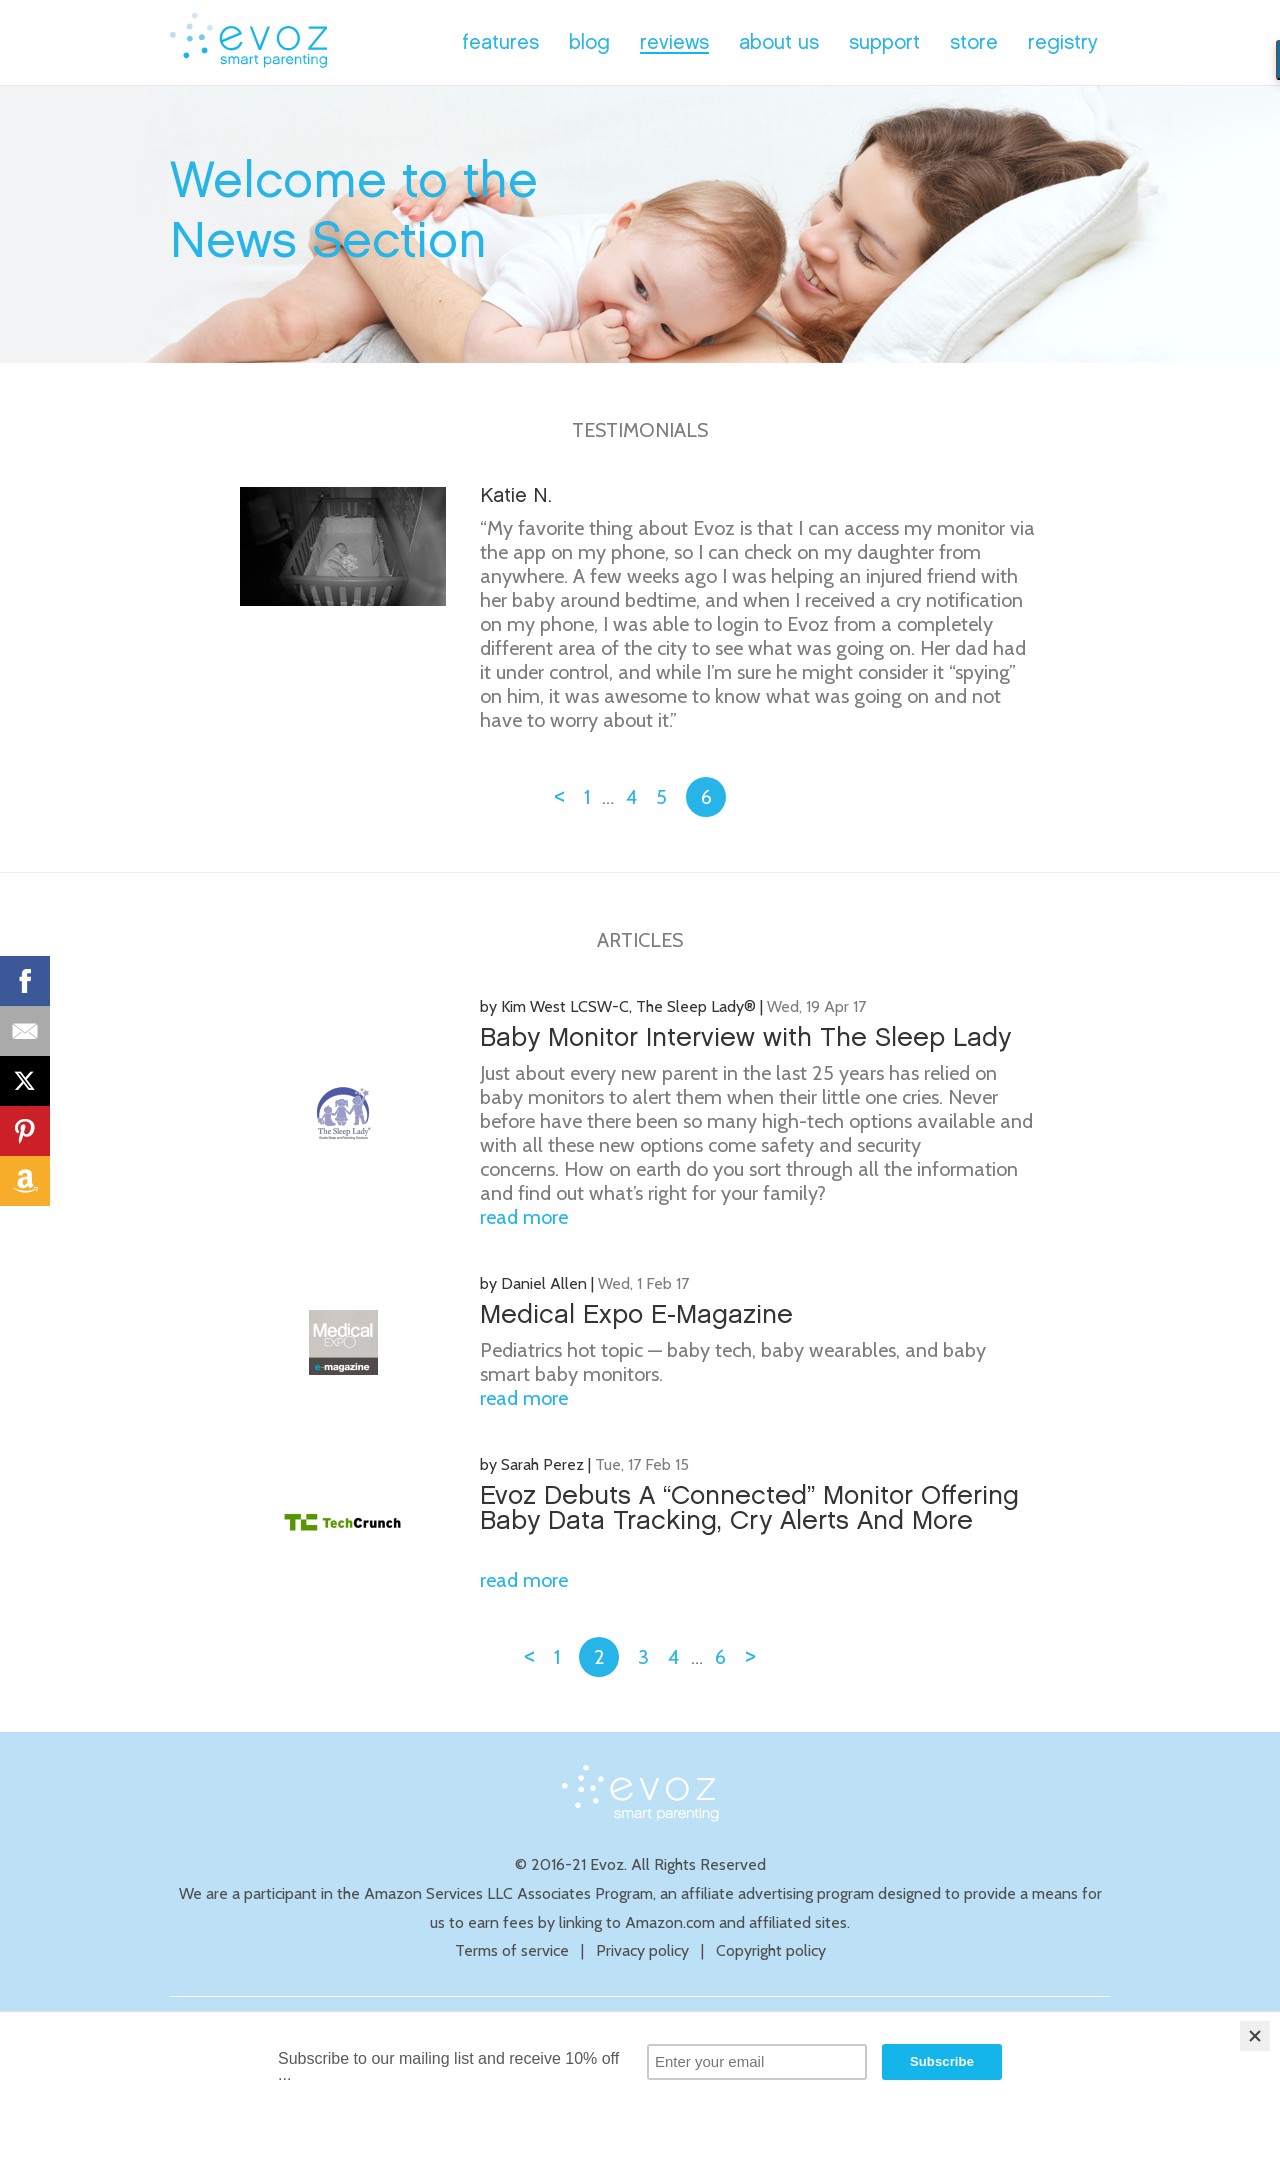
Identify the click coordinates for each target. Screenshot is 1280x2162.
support (884, 43)
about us (779, 43)
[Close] (1255, 2036)
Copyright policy (771, 1950)
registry (1063, 43)
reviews (674, 43)
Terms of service (512, 1950)
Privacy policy (642, 1950)
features (500, 43)
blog (589, 43)
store (974, 43)
